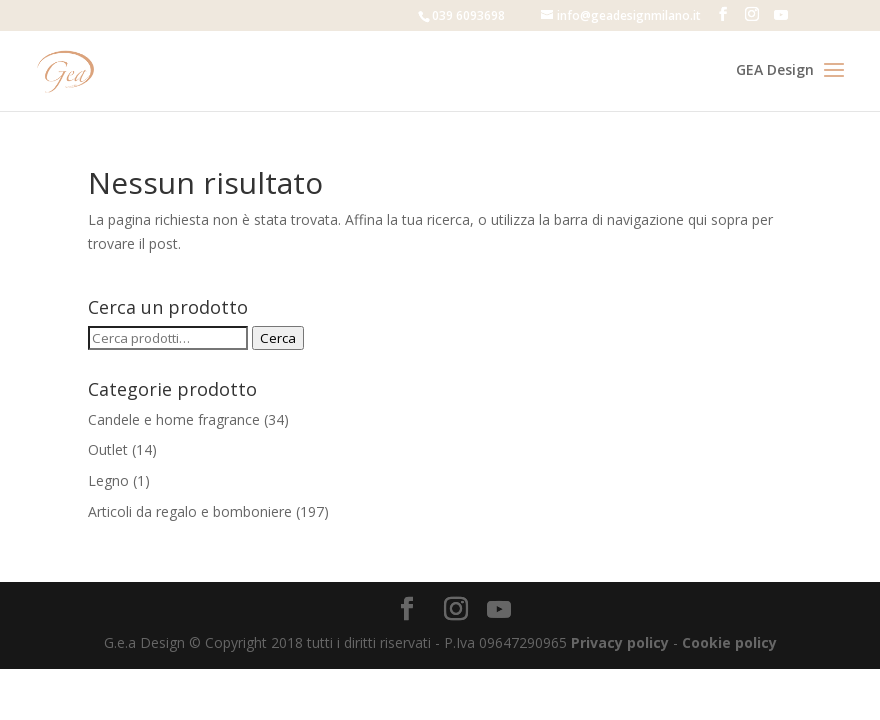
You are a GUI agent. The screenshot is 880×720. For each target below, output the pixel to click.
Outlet (108, 449)
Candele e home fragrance (174, 419)
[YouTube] (781, 15)
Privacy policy (620, 642)
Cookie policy (729, 642)
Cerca (278, 338)
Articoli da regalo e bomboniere (190, 511)
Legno (108, 480)
